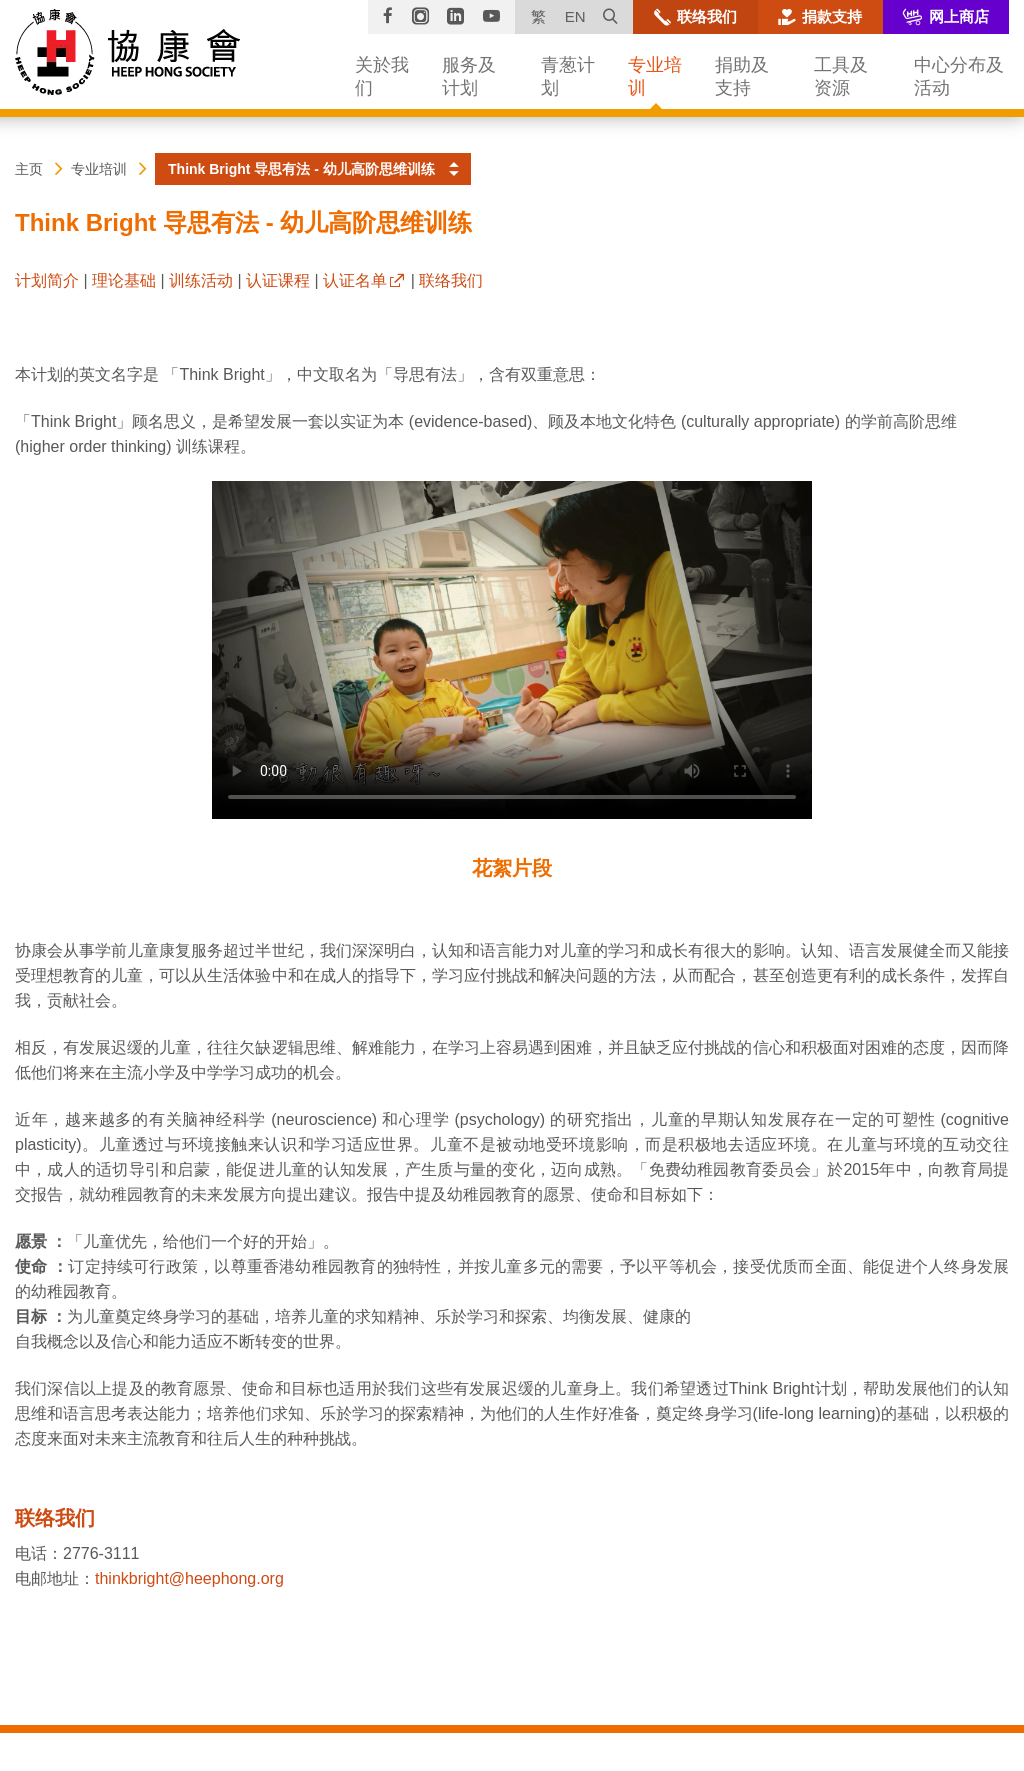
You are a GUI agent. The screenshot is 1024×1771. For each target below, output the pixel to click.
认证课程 (278, 280)
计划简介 (47, 280)
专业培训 (99, 169)
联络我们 (451, 280)
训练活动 (201, 280)
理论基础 (124, 280)
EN (575, 16)
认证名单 (355, 280)
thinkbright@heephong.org (189, 1578)
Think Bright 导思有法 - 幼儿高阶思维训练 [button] (301, 169)
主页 (29, 169)
